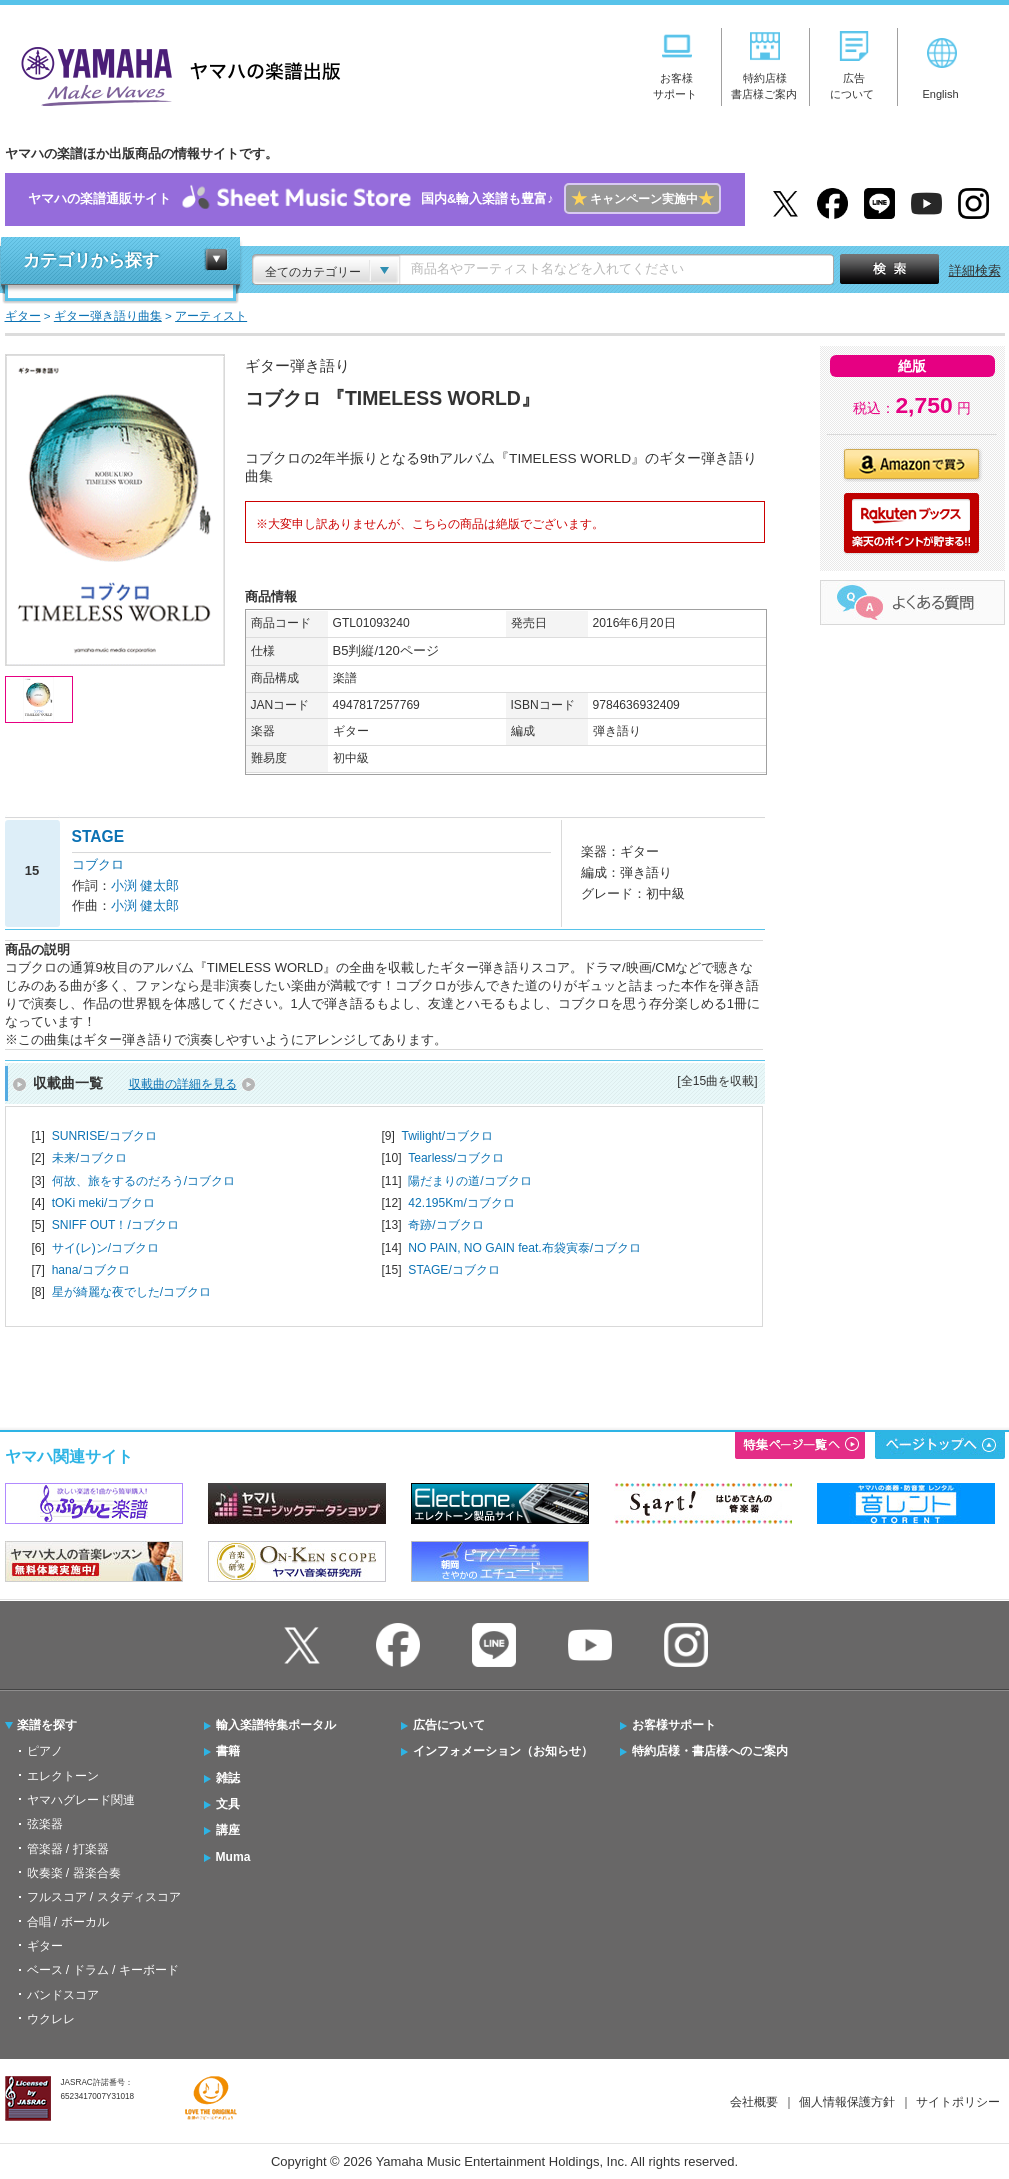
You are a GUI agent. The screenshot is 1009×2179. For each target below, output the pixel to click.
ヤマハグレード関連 (81, 1800)
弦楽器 (45, 1824)
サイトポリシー (958, 2102)
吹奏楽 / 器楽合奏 (74, 1873)
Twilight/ (447, 1136)
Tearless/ (456, 1158)
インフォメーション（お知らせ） (503, 1751)
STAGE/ (453, 1270)
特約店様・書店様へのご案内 (710, 1751)
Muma (233, 1857)
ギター (45, 1946)
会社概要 (754, 2102)
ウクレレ (51, 2019)
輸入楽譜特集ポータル (276, 1725)
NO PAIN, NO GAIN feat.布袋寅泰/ (524, 1248)
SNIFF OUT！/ (115, 1225)
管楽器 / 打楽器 (68, 1849)
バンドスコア (63, 1995)
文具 (228, 1804)
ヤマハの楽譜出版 (175, 73)
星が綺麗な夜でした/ (131, 1292)
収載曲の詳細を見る (183, 1084)
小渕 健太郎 (145, 885)
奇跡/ (445, 1225)
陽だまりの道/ (469, 1181)
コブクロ (98, 864)
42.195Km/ (461, 1203)
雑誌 (228, 1778)
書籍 (228, 1751)
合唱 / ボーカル (68, 1922)
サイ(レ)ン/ (105, 1248)
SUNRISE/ (104, 1136)
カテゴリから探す (91, 260)
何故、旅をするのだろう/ (143, 1181)
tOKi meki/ (104, 1203)
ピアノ (45, 1751)
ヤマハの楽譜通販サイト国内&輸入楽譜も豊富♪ (374, 199)
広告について (449, 1725)
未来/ (89, 1158)
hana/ (91, 1270)
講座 (228, 1830)
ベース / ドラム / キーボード (103, 1970)
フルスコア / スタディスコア (104, 1897)
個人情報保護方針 (847, 2102)
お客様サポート (674, 1725)
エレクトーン (63, 1776)
